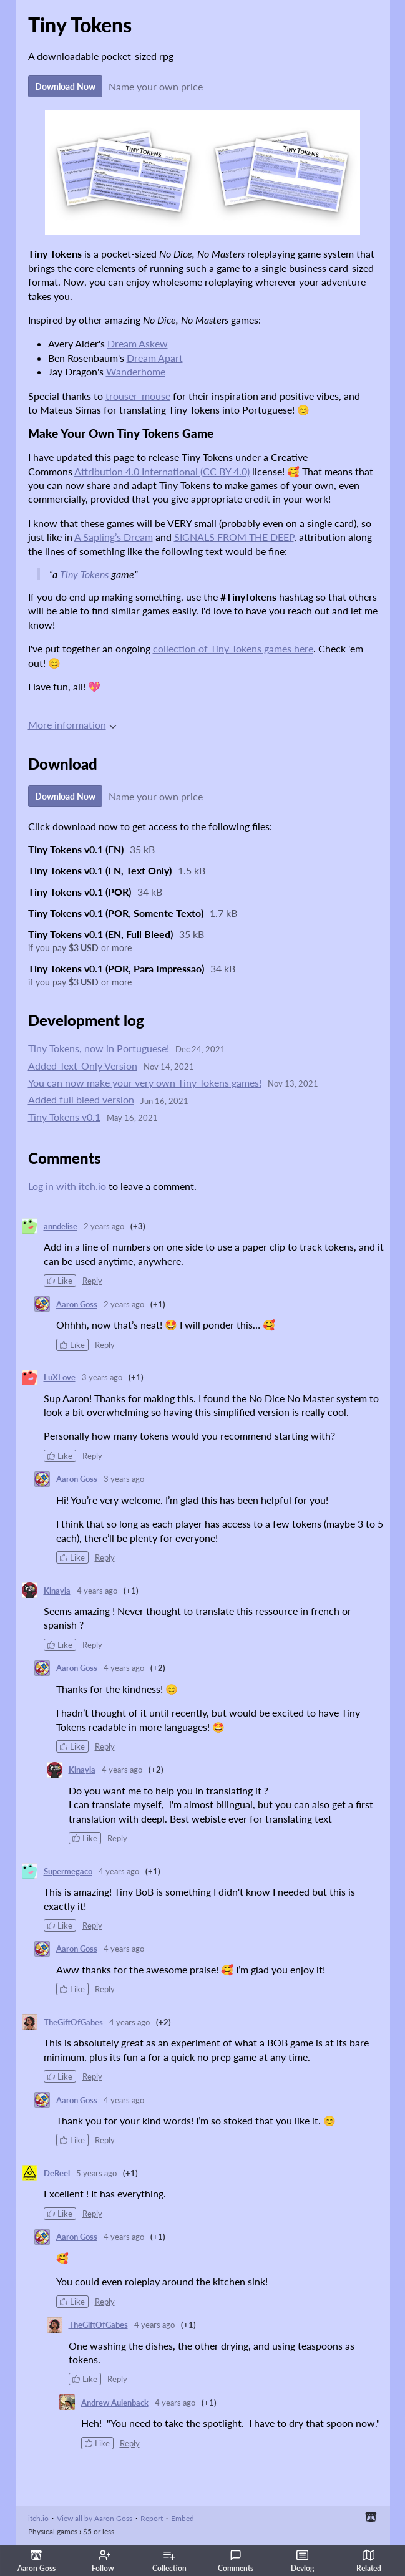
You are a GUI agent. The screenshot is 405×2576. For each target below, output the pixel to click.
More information (72, 724)
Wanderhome (135, 371)
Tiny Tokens (84, 574)
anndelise (60, 1226)
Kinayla (57, 1590)
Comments (235, 2561)
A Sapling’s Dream (113, 537)
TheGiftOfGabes (73, 2022)
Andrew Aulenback (115, 2403)
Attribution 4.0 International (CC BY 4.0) (162, 471)
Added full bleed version (81, 1099)
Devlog (302, 2561)
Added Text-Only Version (82, 1066)
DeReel (57, 2173)
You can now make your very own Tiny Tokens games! (144, 1082)
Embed (182, 2518)
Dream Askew (137, 343)
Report (151, 2518)
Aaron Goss (76, 1304)
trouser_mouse (137, 396)
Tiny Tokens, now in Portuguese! (98, 1048)
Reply (92, 1281)
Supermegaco (68, 1871)
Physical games (52, 2531)
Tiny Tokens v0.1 (64, 1117)
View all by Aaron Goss (94, 2518)
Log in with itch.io (67, 1186)
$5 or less (98, 2531)
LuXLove (60, 1377)
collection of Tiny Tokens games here (233, 648)
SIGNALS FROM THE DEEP (234, 537)
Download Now (65, 86)
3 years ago (102, 1377)
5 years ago (96, 2173)
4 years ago (97, 1590)
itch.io (38, 2518)
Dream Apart (155, 358)
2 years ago (104, 1226)
